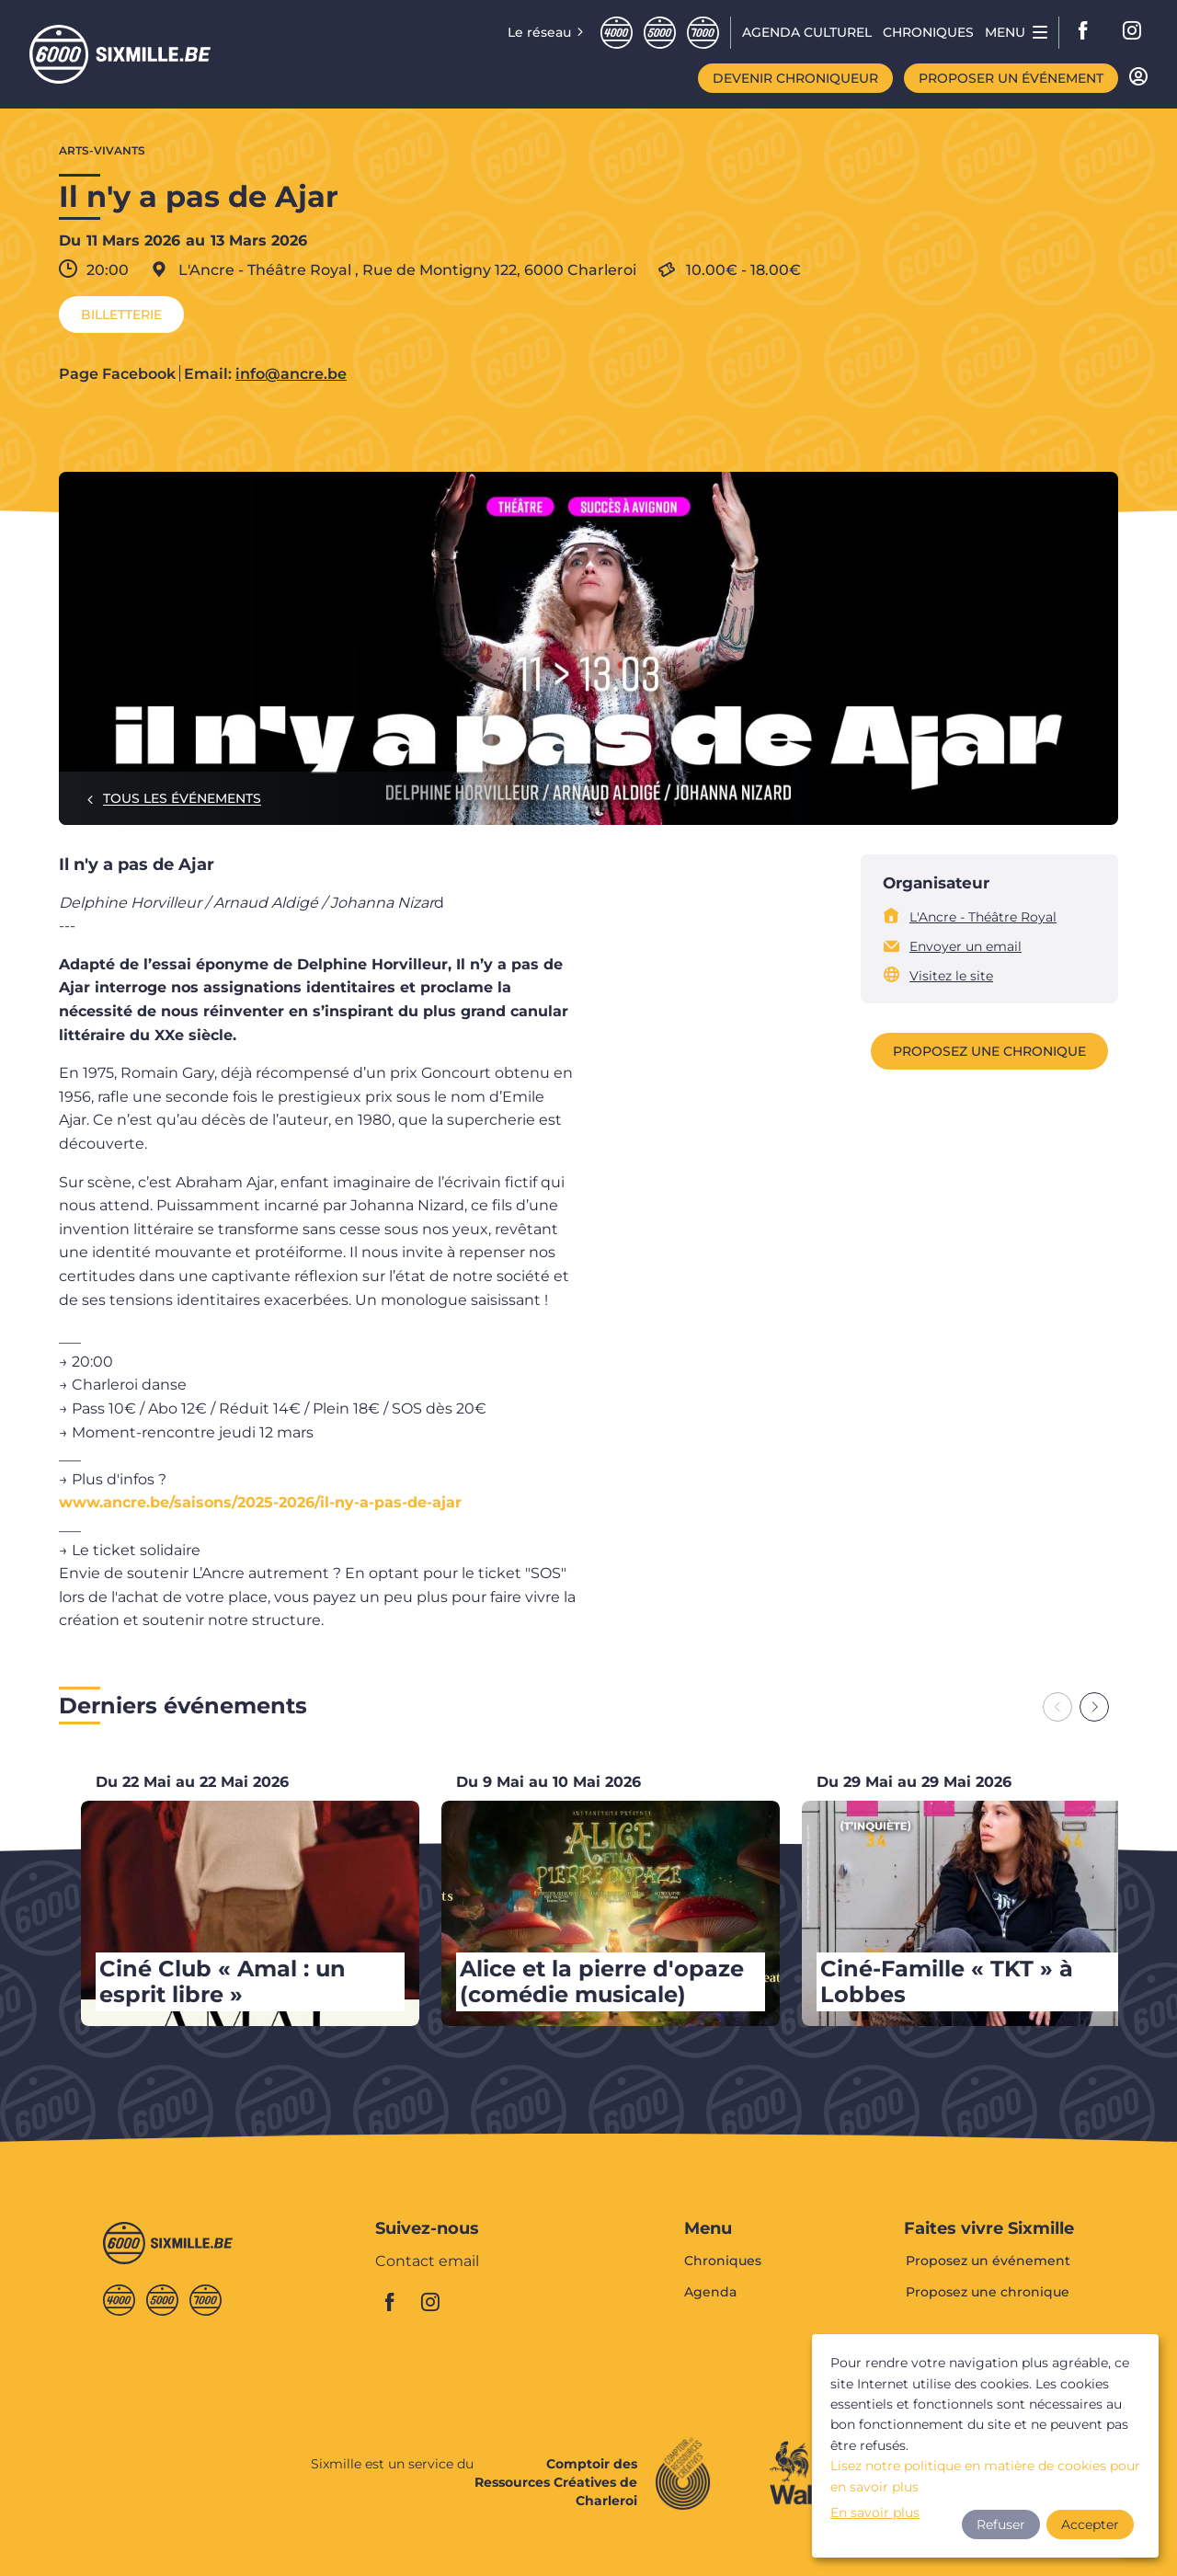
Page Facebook (117, 374)
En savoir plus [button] (875, 2512)
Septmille (703, 33)
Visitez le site (951, 975)
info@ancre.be (291, 374)
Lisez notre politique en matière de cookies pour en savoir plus (985, 2475)
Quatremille (616, 33)
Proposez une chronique (989, 1051)
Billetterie (121, 314)
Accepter (1090, 2524)
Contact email (427, 2262)
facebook (1088, 32)
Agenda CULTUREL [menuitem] (807, 32)
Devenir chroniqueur (795, 78)
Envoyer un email (965, 946)
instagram (1133, 32)
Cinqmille (660, 33)
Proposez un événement (988, 2261)
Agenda (710, 2291)
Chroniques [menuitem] (928, 32)
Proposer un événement (1011, 78)
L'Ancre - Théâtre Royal (983, 917)
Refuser (1001, 2524)
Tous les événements (182, 798)
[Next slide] (1094, 1707)
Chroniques (722, 2261)
